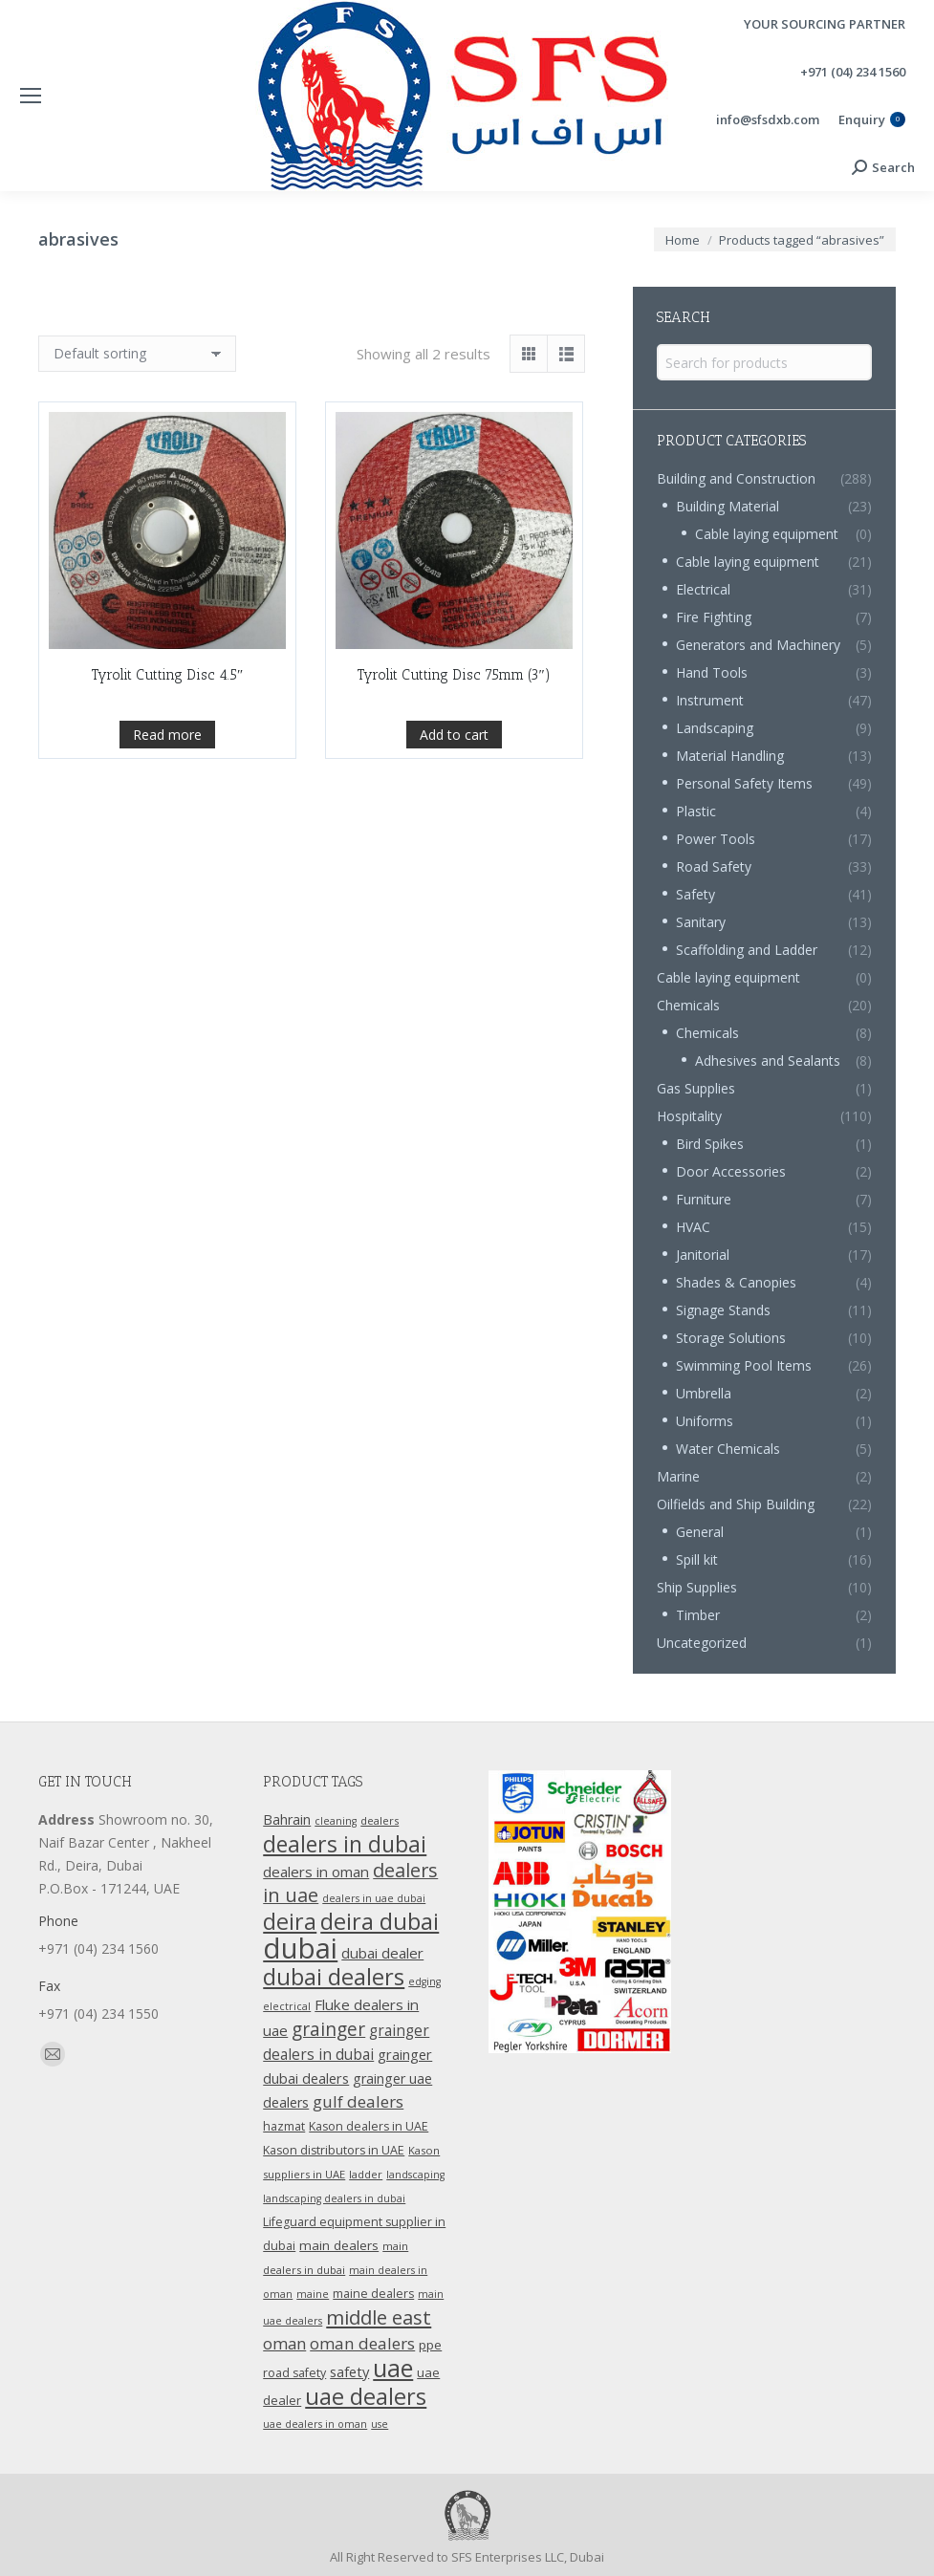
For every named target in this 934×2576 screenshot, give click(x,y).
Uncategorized (702, 1643)
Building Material (727, 506)
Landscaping (714, 728)
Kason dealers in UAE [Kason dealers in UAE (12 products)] (368, 2126)
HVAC (693, 1227)
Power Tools (715, 839)
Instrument (710, 700)
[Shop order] (137, 354)
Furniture (703, 1199)
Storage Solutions (731, 1338)
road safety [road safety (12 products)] (294, 2373)
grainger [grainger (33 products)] (328, 2029)
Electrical (703, 589)
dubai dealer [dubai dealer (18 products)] (382, 1952)
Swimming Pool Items (744, 1365)
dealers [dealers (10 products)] (379, 1820)
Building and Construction (736, 478)
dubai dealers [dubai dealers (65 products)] (333, 1976)
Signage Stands (723, 1310)
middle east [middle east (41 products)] (378, 2317)
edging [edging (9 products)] (424, 1981)
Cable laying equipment (766, 534)
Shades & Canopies (736, 1282)
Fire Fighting (713, 617)
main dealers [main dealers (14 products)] (339, 2245)
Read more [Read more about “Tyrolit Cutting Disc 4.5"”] (167, 787)
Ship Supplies (697, 1587)
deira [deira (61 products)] (289, 1921)
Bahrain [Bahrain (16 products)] (287, 1819)
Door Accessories (731, 1171)
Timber (698, 1615)
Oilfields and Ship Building (736, 1504)
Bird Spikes (710, 1144)
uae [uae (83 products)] (393, 2367)
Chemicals (688, 1005)
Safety (695, 894)
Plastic (696, 811)
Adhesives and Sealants (767, 1060)
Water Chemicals (728, 1449)
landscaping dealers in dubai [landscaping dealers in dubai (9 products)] (334, 2198)
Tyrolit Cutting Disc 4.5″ (167, 727)
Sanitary (701, 922)
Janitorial (702, 1254)
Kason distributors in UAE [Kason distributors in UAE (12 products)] (333, 2150)
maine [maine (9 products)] (312, 2294)
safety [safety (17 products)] (349, 2371)
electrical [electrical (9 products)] (287, 2006)
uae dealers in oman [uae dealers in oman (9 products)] (315, 2424)
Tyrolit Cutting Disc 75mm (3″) (454, 785)
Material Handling (730, 756)
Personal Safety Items (744, 783)
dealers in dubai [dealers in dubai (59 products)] (344, 1844)
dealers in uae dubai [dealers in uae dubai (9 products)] (373, 1898)
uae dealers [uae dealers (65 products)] (365, 2396)
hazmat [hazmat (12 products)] (284, 2126)
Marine (678, 1476)
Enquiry (871, 120)
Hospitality (689, 1116)
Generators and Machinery (758, 645)
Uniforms (704, 1421)
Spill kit (697, 1559)
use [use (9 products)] (379, 2424)
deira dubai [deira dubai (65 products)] (379, 1921)
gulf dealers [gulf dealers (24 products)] (358, 2101)
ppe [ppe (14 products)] (430, 2344)
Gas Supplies (696, 1088)
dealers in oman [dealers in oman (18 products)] (316, 1871)
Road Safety (713, 866)
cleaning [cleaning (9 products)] (336, 1821)
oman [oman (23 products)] (284, 2343)
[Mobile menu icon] (30, 95)
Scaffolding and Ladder (746, 950)
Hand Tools (712, 672)
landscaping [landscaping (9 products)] (415, 2174)
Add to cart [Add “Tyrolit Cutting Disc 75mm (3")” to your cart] (454, 845)
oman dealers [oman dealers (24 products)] (362, 2343)
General (700, 1532)
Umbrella (703, 1393)
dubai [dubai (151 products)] (300, 1948)
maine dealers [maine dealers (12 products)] (373, 2293)
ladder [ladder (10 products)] (365, 2174)
